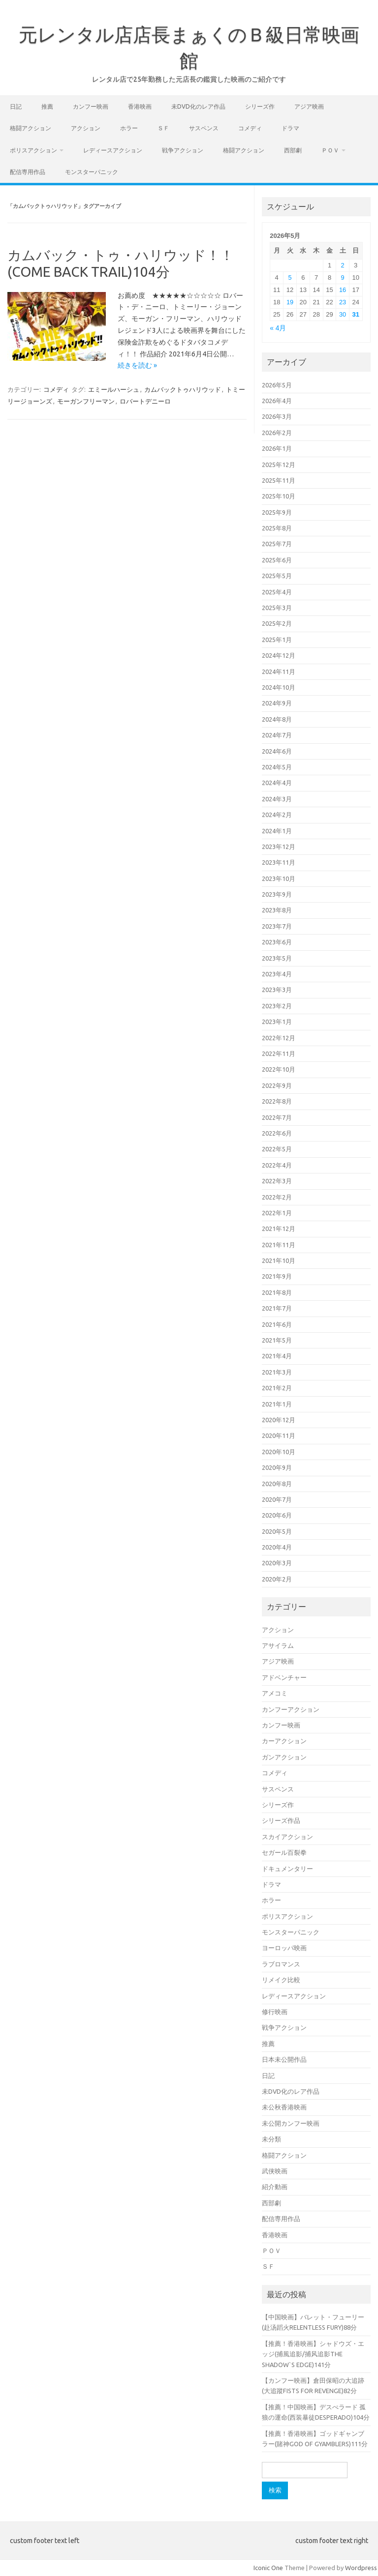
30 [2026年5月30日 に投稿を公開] (342, 314)
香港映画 (140, 106)
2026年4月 (277, 400)
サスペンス (204, 128)
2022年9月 (277, 1085)
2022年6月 (277, 1133)
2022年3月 (277, 1180)
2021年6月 (277, 1324)
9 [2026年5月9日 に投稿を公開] (343, 277)
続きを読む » (137, 365)
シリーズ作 (260, 106)
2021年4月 (277, 1355)
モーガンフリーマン (86, 401)
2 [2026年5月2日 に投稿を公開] (343, 265)
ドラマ (290, 128)
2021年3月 (277, 1372)
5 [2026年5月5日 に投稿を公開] (289, 277)
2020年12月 (278, 1419)
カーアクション (284, 1740)
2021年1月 (277, 1404)
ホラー (129, 128)
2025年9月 (277, 512)
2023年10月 (278, 878)
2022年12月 (278, 1037)
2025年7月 (277, 543)
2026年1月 (277, 448)
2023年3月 (277, 989)
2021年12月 (278, 1228)
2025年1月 (277, 639)
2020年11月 (278, 1435)
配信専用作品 (27, 172)
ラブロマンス (281, 1964)
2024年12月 (278, 655)
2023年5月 (277, 958)
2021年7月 (277, 1308)
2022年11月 (278, 1053)
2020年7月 (277, 1499)
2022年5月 (277, 1148)
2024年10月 (278, 687)
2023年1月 (277, 1021)
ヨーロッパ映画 (284, 1947)
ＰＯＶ (330, 150)
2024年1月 (277, 830)
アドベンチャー (284, 1677)
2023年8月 (277, 910)
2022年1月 (277, 1212)
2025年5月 (277, 575)
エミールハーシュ (113, 389)
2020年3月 (277, 1562)
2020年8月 (277, 1483)
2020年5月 (277, 1531)
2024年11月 (278, 671)
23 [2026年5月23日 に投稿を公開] (342, 302)
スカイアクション (287, 1836)
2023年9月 (277, 894)
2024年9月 (277, 703)
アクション (85, 128)
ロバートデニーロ (145, 401)
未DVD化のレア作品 (198, 106)
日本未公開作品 (284, 2059)
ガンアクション (284, 1757)
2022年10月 (278, 1069)
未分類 (271, 2139)
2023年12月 (278, 846)
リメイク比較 (281, 1979)
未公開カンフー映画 (290, 2123)
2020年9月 (277, 1467)
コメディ (250, 128)
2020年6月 (277, 1515)
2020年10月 (278, 1451)
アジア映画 (309, 106)
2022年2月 (277, 1197)
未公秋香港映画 (284, 2107)
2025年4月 (277, 591)
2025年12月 (278, 464)
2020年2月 (277, 1579)
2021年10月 (278, 1260)
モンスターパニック (91, 172)
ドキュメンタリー (287, 1868)
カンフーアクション (290, 1709)
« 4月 (278, 328)
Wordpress (361, 2567)
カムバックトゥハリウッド (182, 389)
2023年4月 (277, 973)
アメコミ (274, 1693)
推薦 (47, 106)
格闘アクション (30, 128)
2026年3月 (277, 416)
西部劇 (293, 150)
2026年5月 (277, 384)
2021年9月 (277, 1276)
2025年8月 (277, 528)
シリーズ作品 (281, 1820)
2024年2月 (277, 814)
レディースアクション (112, 150)
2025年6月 (277, 559)
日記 (16, 106)
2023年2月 (277, 1005)
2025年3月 (277, 607)
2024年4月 (277, 782)
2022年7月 (277, 1117)
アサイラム (278, 1645)
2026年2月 (277, 432)
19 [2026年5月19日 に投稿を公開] (289, 302)
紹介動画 (274, 2186)
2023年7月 (277, 926)
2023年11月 (278, 862)
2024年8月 (277, 719)
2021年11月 (278, 1244)
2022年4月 (277, 1165)
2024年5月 (277, 766)
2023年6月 (277, 941)
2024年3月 (277, 798)
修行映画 (274, 2011)
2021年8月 (277, 1292)
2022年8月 (277, 1101)
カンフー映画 (90, 106)
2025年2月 (277, 623)
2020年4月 (277, 1547)
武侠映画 (274, 2170)
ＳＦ (163, 128)
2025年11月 (278, 480)
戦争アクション (182, 150)
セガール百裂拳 (284, 1852)
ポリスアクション (33, 150)
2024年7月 (277, 735)
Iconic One (268, 2567)
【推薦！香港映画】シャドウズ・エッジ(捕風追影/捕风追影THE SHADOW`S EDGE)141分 (313, 2354)
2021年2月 (277, 1387)
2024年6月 (277, 751)
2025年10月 (278, 496)
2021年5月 (277, 1340)
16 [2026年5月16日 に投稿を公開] (342, 289)
